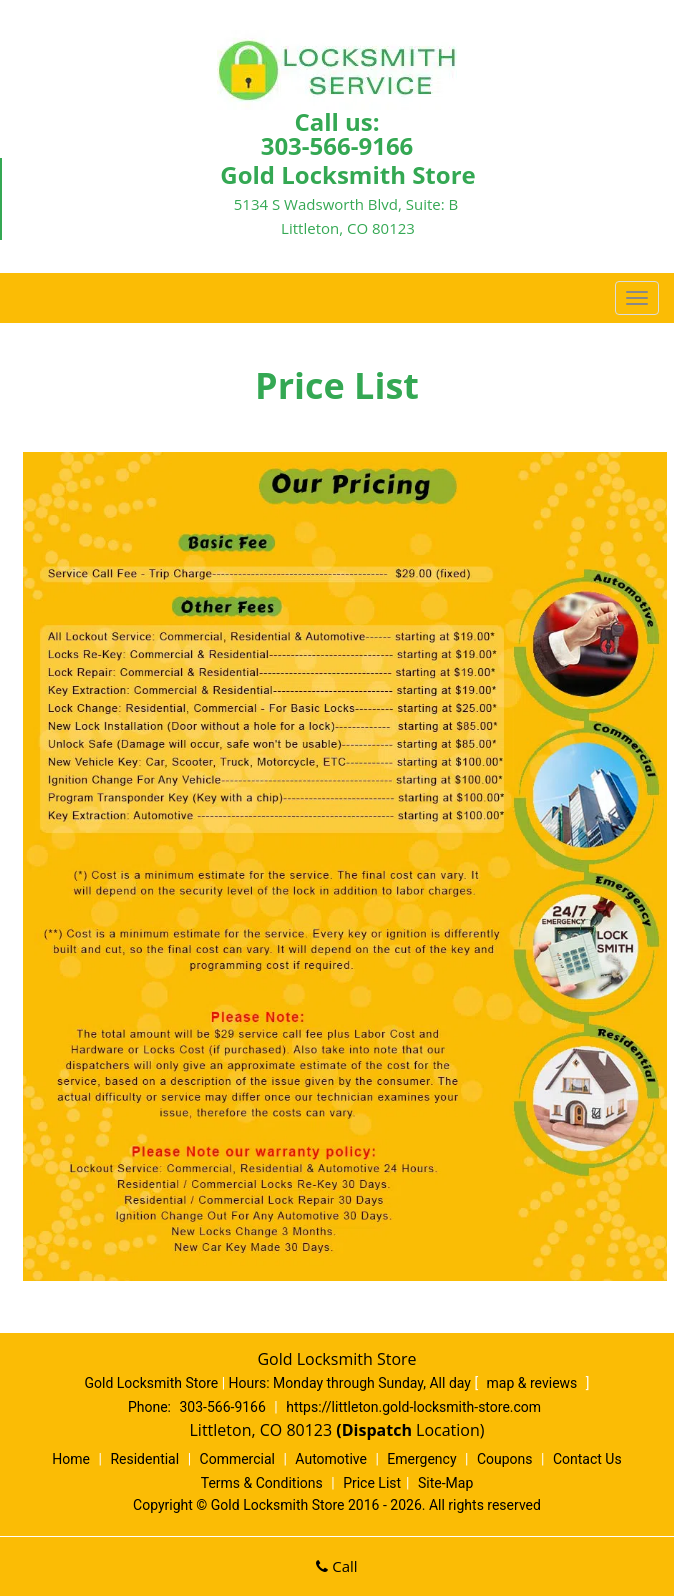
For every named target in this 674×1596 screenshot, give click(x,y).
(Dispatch (376, 1430)
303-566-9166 (337, 145)
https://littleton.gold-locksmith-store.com (413, 1407)
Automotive (331, 1459)
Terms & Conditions (262, 1483)
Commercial (237, 1459)
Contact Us (587, 1459)
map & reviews (534, 1383)
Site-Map (445, 1483)
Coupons (505, 1459)
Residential (144, 1459)
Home (71, 1459)
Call (336, 1566)
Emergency (421, 1459)
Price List (372, 1483)
